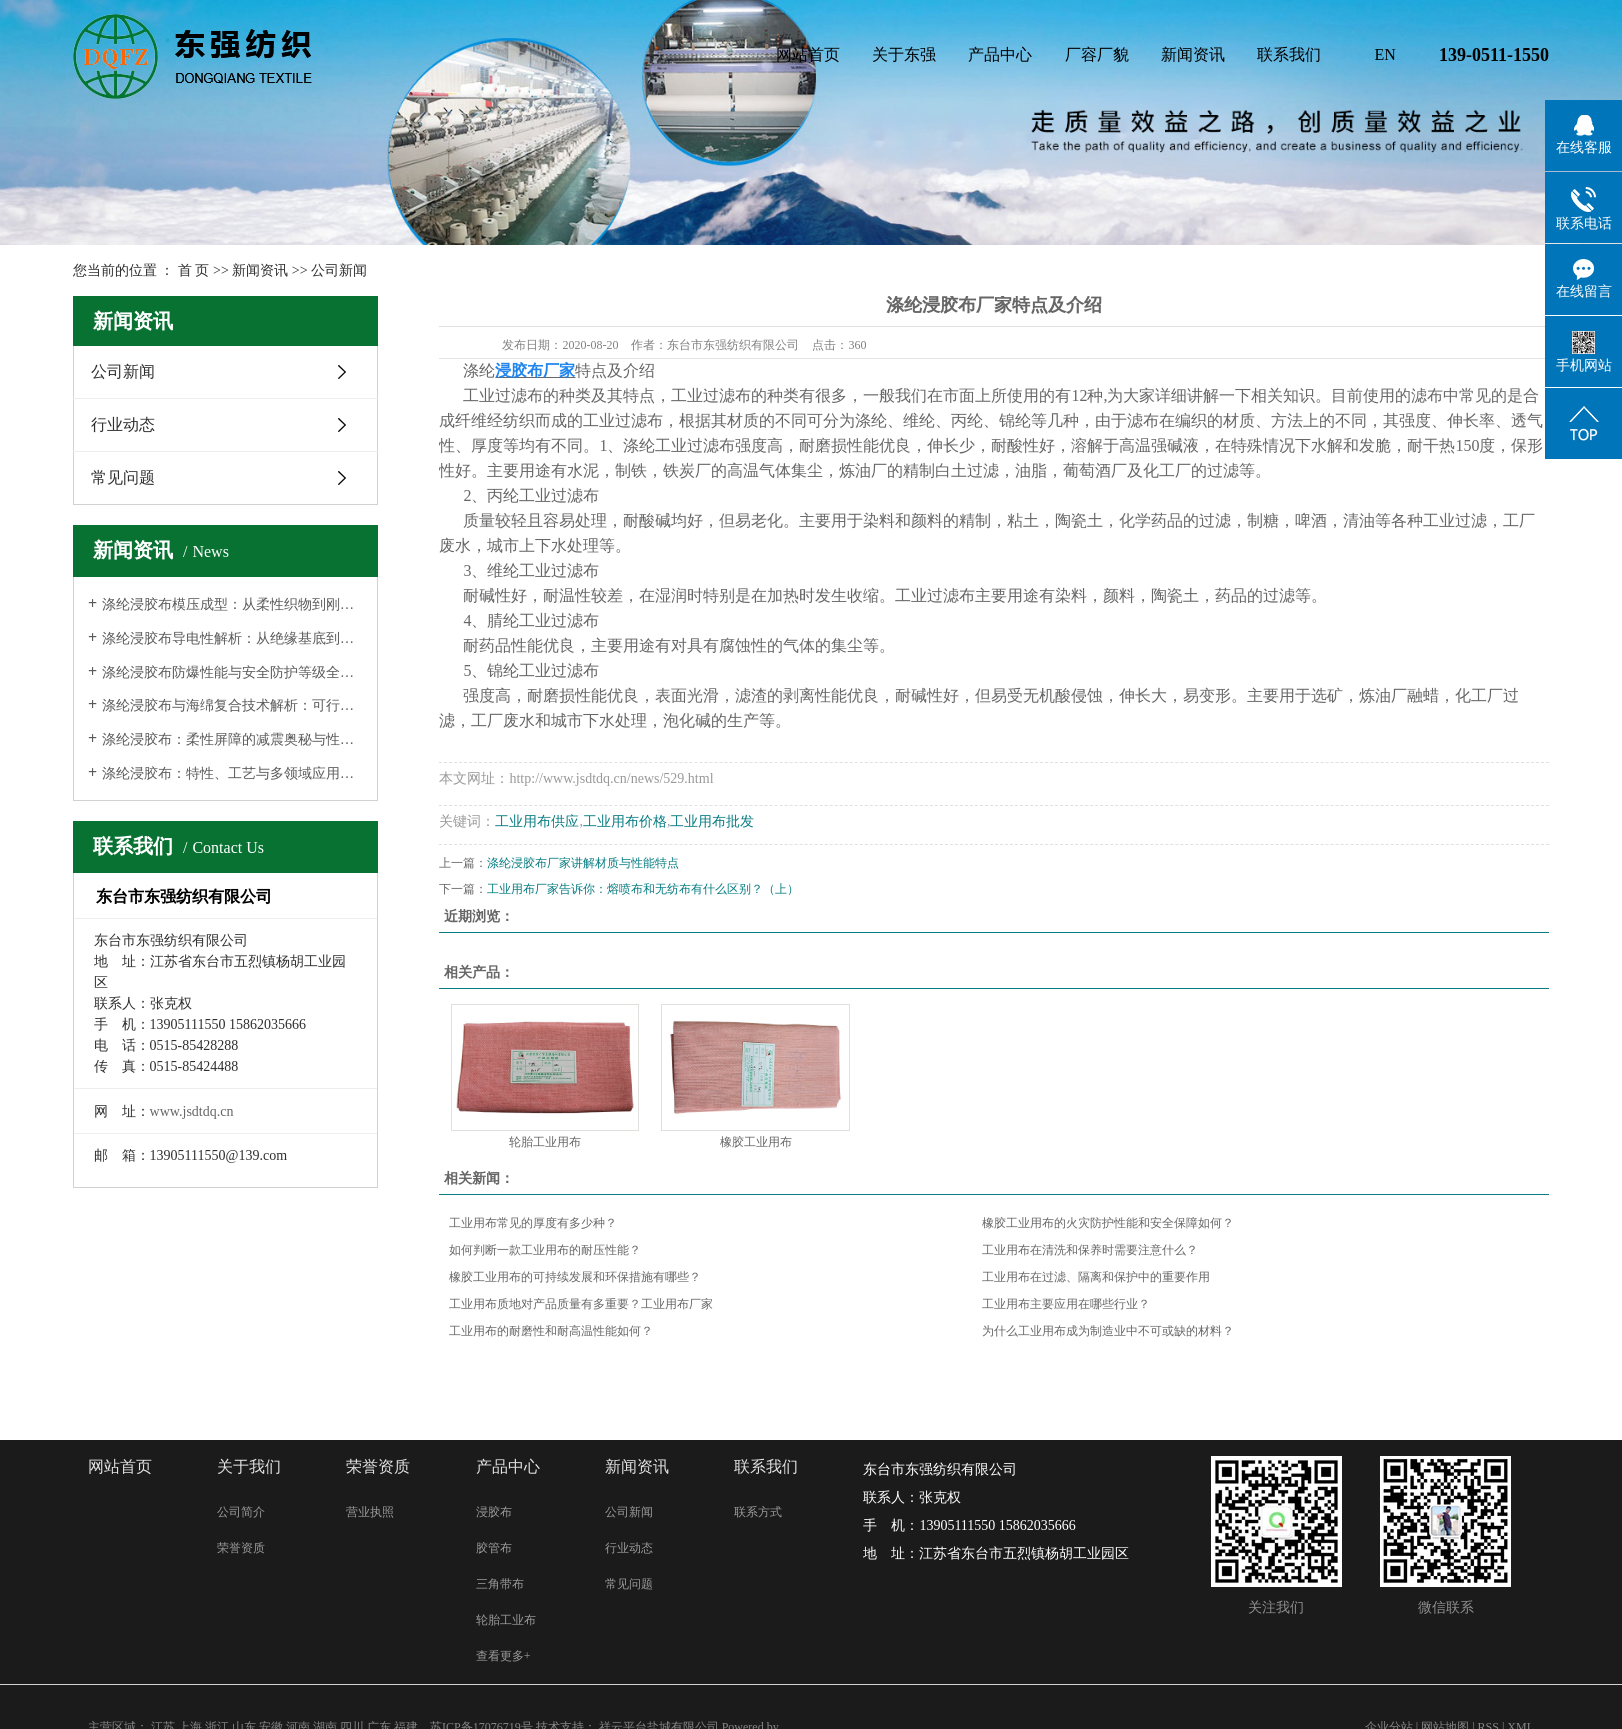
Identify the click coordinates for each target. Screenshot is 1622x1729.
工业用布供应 (537, 821)
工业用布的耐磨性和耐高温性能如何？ (551, 1331)
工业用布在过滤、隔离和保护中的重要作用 (1096, 1277)
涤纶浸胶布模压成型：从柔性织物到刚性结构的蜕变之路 (232, 604)
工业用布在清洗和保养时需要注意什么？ (1090, 1250)
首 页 (194, 270)
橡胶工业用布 (756, 1142)
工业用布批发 (712, 821)
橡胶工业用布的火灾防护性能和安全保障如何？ (1108, 1223)
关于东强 (904, 54)
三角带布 (500, 1584)
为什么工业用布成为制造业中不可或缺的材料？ (1108, 1331)
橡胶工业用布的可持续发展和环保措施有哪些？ (575, 1277)
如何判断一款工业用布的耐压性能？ (545, 1250)
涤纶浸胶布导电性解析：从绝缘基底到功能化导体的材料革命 (232, 638)
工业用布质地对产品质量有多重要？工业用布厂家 (581, 1304)
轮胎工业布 (506, 1620)
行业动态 (123, 424)
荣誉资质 (241, 1548)
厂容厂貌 (1097, 54)
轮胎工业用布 (545, 1142)
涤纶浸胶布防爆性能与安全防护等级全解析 (232, 672)
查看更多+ (503, 1656)
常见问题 (123, 477)
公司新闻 (339, 270)
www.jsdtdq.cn (192, 1111)
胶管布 (494, 1548)
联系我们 (1289, 54)
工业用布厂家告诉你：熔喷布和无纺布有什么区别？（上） (643, 889)
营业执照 (370, 1512)
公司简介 (241, 1512)
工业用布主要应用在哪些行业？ (1066, 1304)
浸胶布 (494, 1512)
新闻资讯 (1193, 54)
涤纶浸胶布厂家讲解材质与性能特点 (583, 863)
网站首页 (808, 54)
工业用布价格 (625, 821)
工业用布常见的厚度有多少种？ (533, 1223)
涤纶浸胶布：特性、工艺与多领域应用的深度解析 (232, 773)
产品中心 (1000, 54)
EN (1385, 54)
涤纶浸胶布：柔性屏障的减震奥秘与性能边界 (232, 739)
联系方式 (758, 1512)
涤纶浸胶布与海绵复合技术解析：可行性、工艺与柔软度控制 (232, 705)
